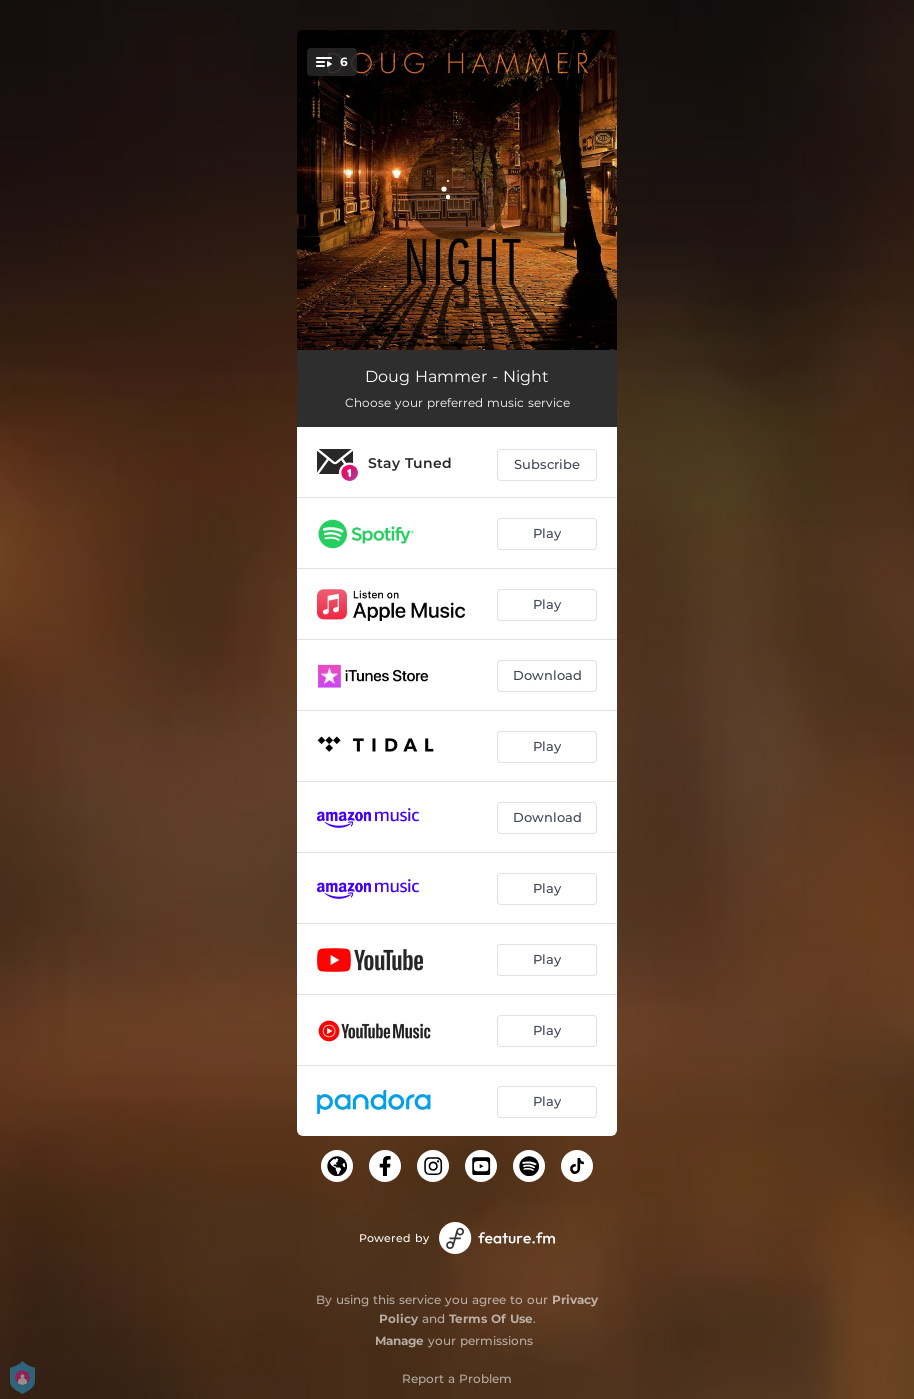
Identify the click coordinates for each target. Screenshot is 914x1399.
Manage (399, 1340)
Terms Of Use (491, 1318)
